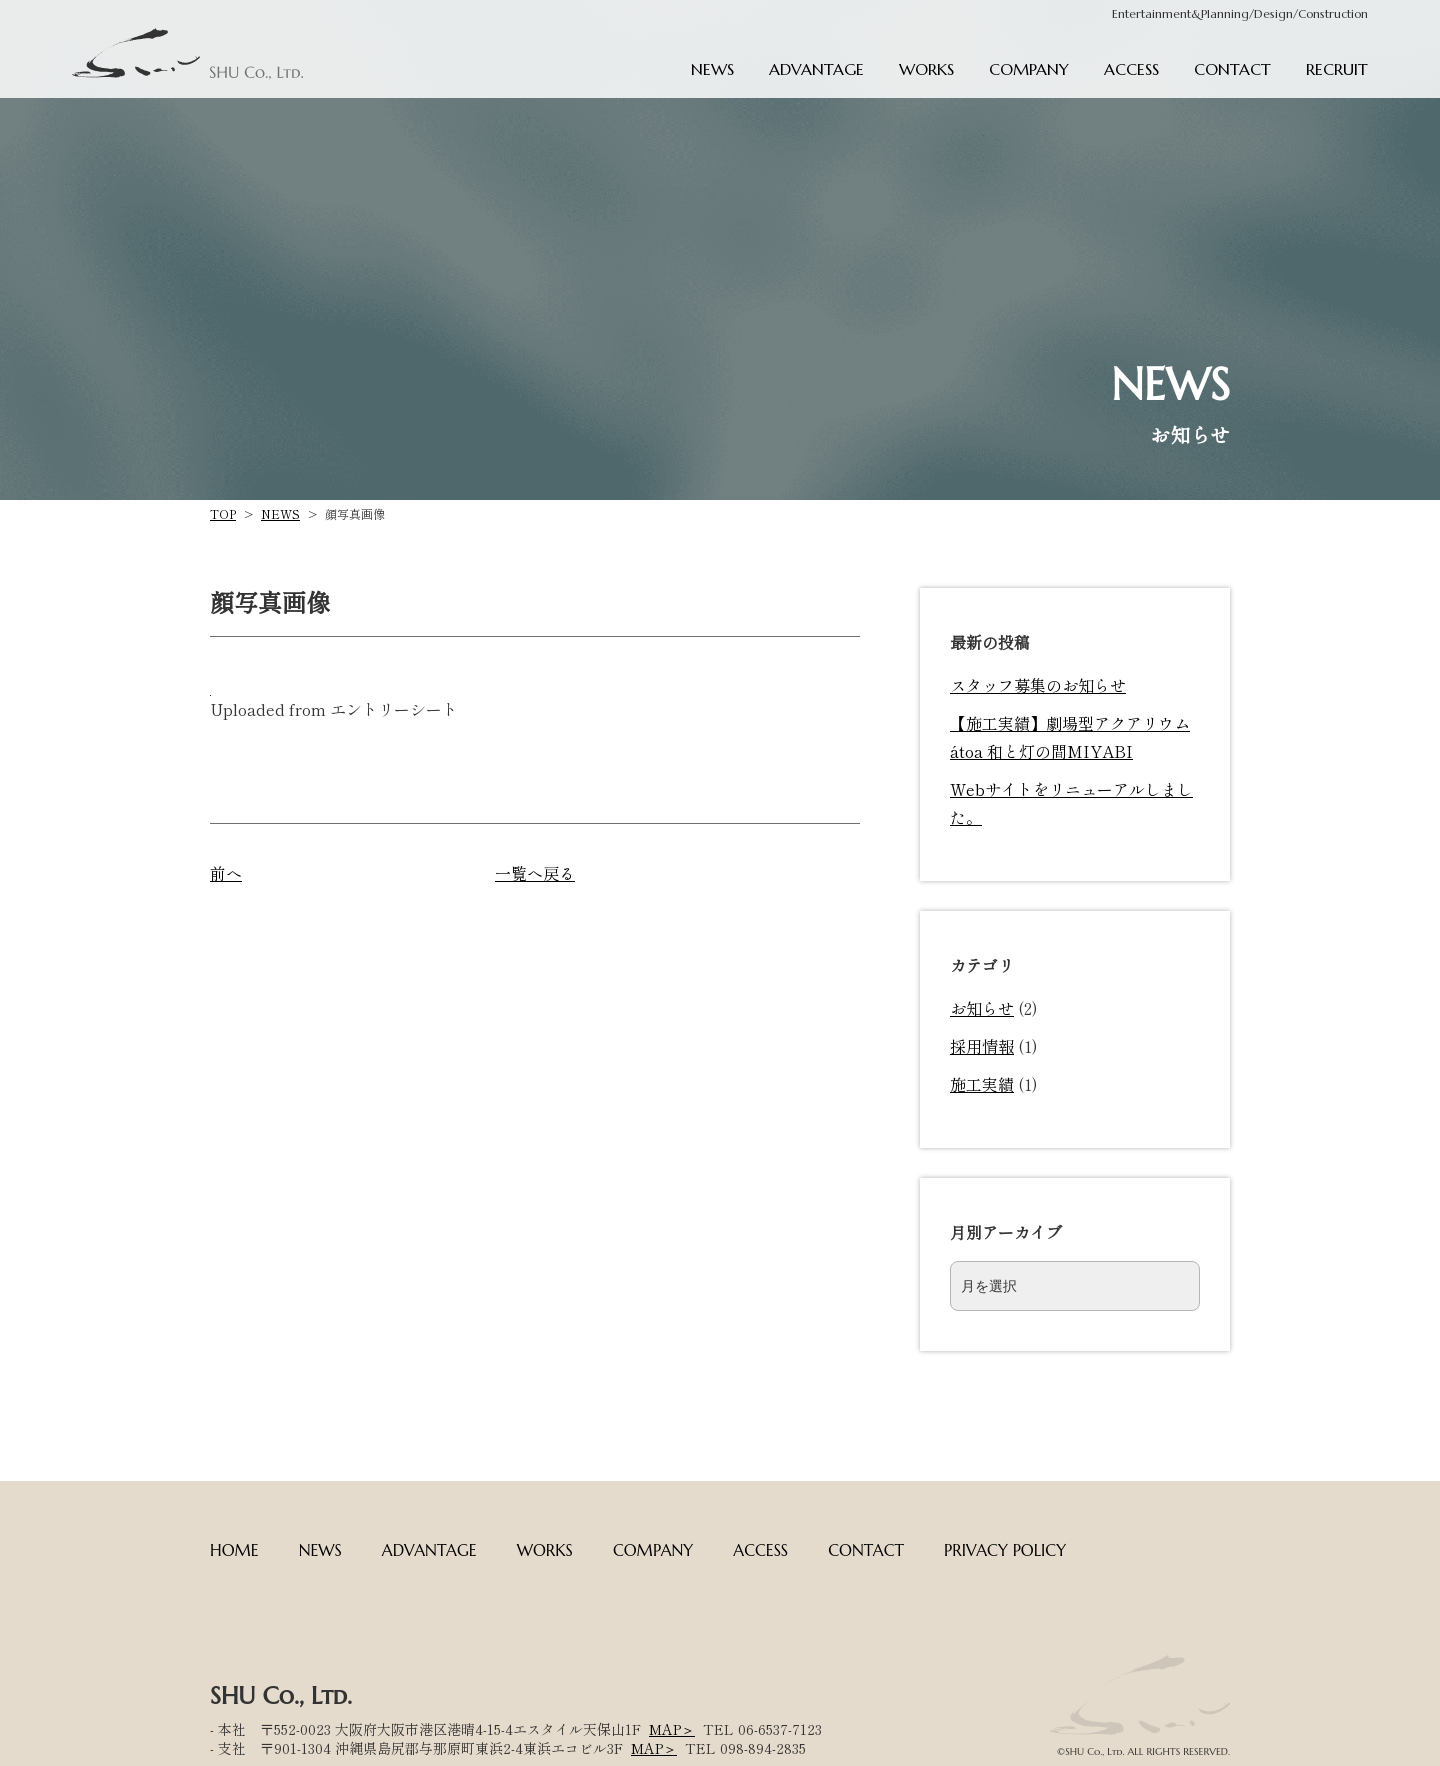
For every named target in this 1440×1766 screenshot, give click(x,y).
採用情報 (982, 1046)
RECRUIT (1337, 69)
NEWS (712, 69)
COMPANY (1029, 69)
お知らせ (982, 1008)
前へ (226, 873)
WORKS (926, 69)
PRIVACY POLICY (1005, 1550)
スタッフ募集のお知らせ (1038, 685)
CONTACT (1232, 69)
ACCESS (1131, 69)
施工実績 (982, 1084)
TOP (223, 513)
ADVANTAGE (816, 69)
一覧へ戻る (535, 873)
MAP (665, 1729)
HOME (234, 1550)
